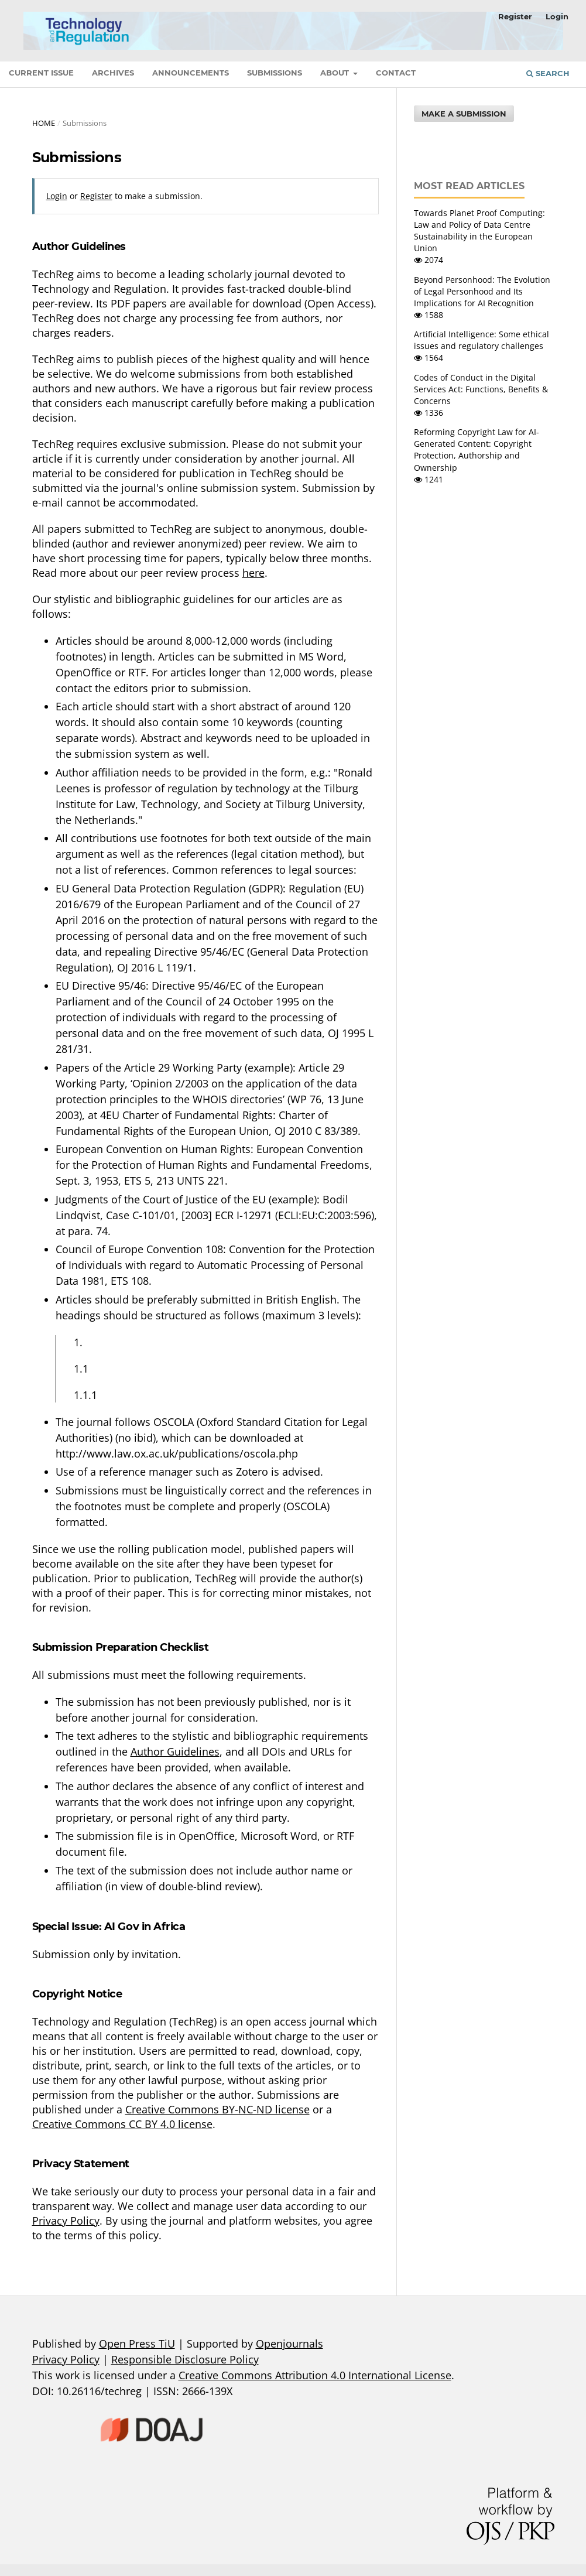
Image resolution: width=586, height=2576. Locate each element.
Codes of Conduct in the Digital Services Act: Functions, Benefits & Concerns (481, 389)
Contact (396, 72)
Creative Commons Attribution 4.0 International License (315, 2375)
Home (43, 123)
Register (515, 16)
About (335, 72)
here (253, 573)
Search (548, 73)
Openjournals (289, 2343)
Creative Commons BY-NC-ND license (217, 2109)
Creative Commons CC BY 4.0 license (122, 2124)
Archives (113, 72)
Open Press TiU (137, 2343)
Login (557, 16)
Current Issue (41, 72)
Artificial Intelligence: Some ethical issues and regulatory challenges (481, 340)
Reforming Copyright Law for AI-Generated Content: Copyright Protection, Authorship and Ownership (476, 449)
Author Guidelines (175, 1751)
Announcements (190, 72)
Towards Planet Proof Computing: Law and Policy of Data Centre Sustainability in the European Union (479, 230)
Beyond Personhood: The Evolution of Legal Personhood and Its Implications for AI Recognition (482, 291)
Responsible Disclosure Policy (185, 2359)
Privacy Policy (66, 2221)
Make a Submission (463, 113)
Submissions (274, 72)
